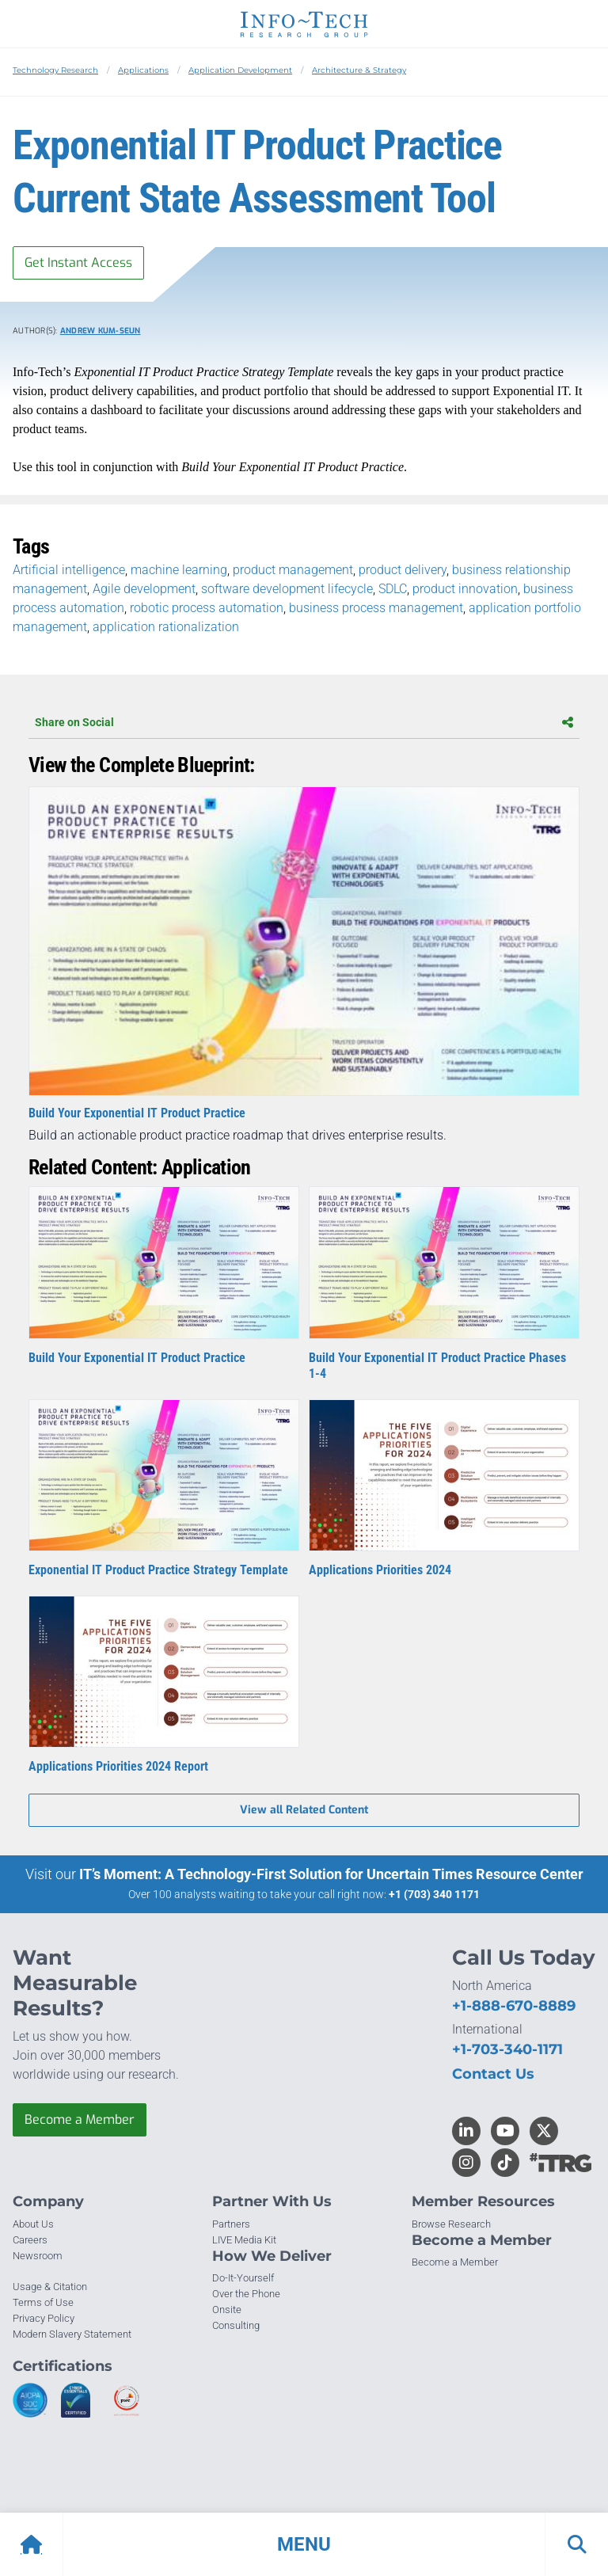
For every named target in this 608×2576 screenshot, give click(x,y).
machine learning (179, 569)
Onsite (226, 2309)
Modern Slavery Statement (72, 2334)
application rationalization (166, 626)
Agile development (144, 588)
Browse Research (451, 2224)
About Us (33, 2224)
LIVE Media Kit (244, 2240)
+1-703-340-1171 (507, 2049)
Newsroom (38, 2256)
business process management (376, 607)
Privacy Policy (43, 2318)
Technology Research (55, 70)
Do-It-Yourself (243, 2278)
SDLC (392, 588)
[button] (304, 2544)
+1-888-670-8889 (514, 2006)
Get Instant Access (78, 262)
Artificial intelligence (69, 569)
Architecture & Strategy (359, 70)
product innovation (465, 588)
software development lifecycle (287, 588)
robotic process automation (206, 607)
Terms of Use (43, 2302)
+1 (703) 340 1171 (434, 1894)
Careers (30, 2240)
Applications (143, 70)
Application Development (240, 70)
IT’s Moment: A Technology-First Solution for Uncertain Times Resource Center (331, 1874)
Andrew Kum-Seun (100, 330)
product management (293, 569)
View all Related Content (304, 1809)
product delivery (402, 569)
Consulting (236, 2325)
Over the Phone (246, 2294)
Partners (231, 2224)
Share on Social (304, 722)
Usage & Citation (50, 2287)
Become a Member (80, 2119)
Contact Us (493, 2074)
